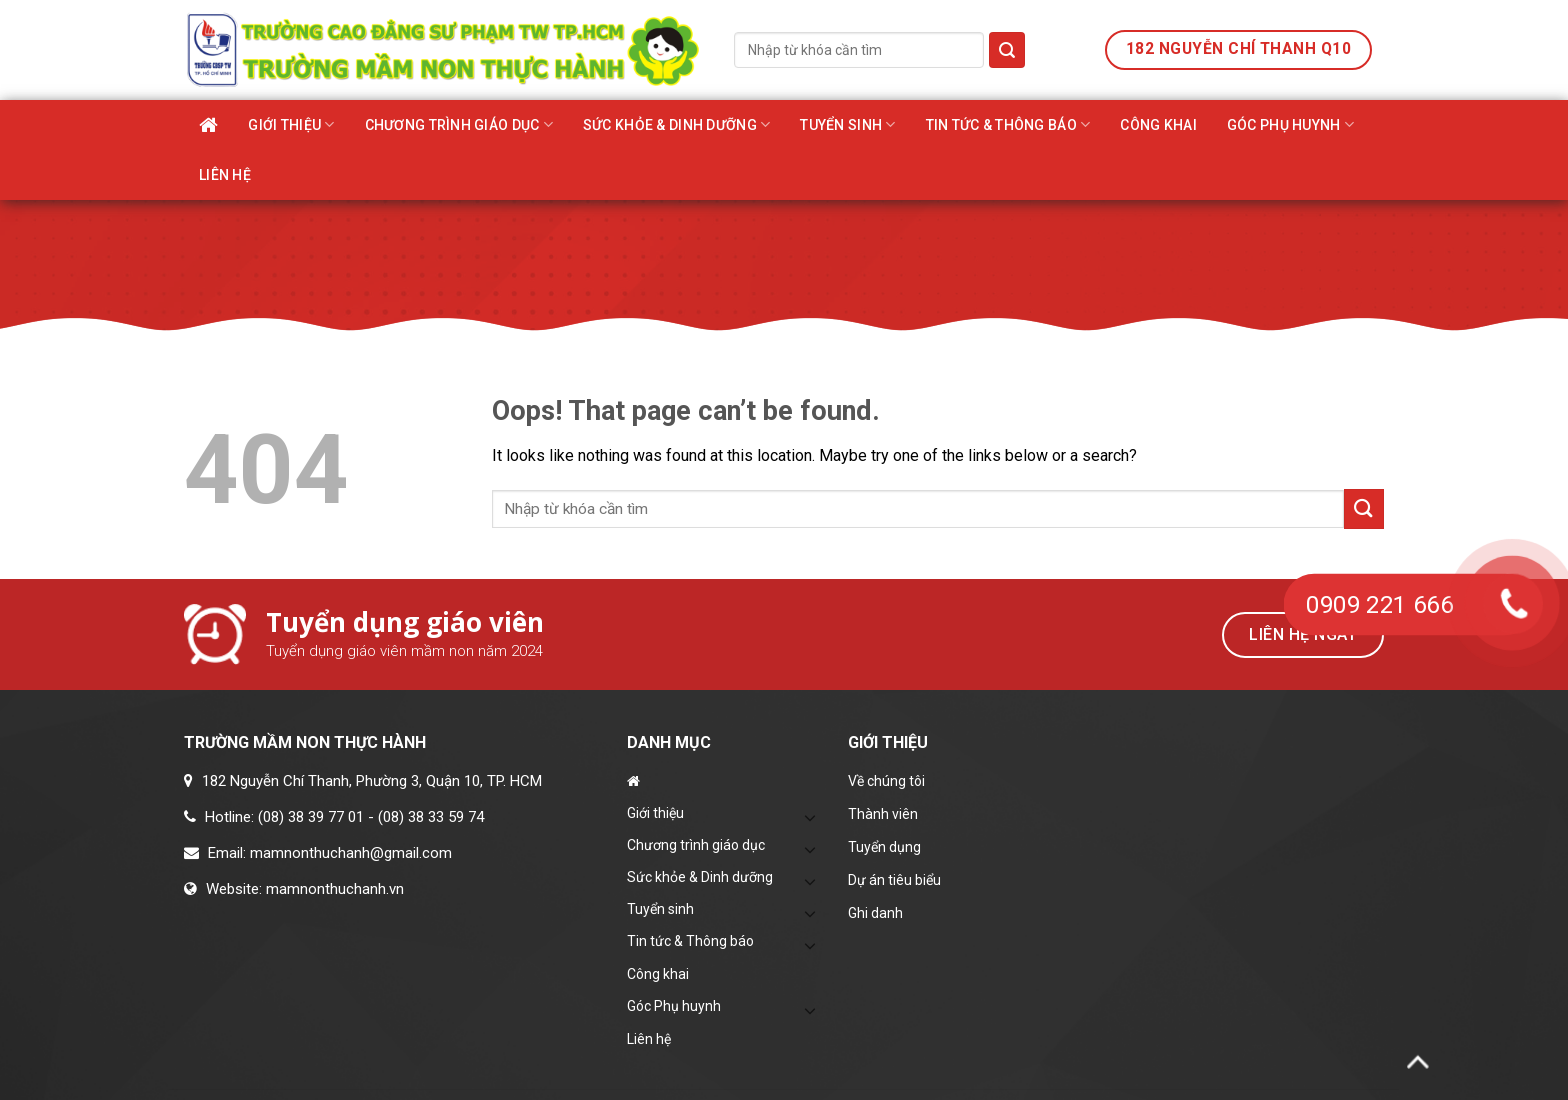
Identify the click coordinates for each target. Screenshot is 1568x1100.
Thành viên (883, 814)
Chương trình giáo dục (459, 124)
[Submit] (1007, 50)
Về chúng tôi (886, 781)
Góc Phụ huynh (1290, 124)
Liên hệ (225, 175)
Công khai (1158, 125)
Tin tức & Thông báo (1008, 124)
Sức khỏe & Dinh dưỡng (676, 124)
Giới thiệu (291, 124)
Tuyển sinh (847, 124)
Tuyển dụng (884, 847)
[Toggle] (811, 817)
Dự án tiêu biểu (894, 880)
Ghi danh (875, 913)
